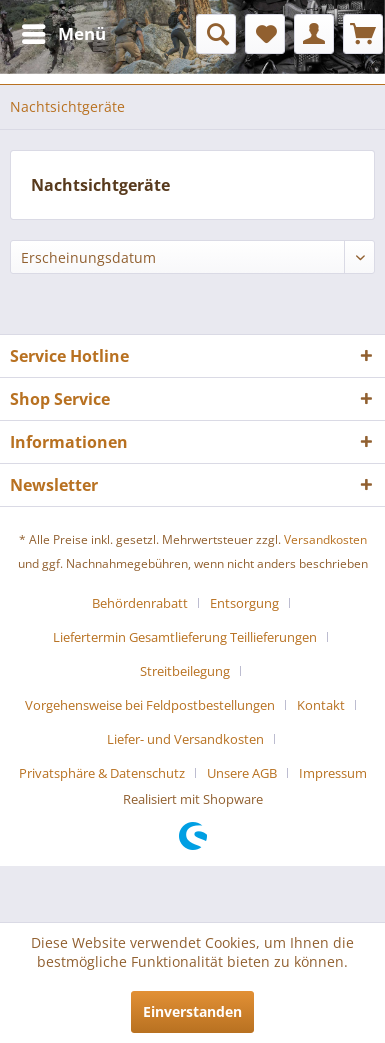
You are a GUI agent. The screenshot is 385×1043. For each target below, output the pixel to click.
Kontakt (321, 705)
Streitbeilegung (185, 671)
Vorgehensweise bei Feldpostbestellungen (150, 705)
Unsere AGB (242, 773)
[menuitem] (63, 34)
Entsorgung (244, 603)
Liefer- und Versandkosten (185, 739)
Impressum (333, 773)
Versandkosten (325, 539)
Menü (64, 31)
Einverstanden (192, 1011)
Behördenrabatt (140, 603)
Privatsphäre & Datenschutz (102, 773)
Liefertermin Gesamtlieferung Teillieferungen (185, 637)
